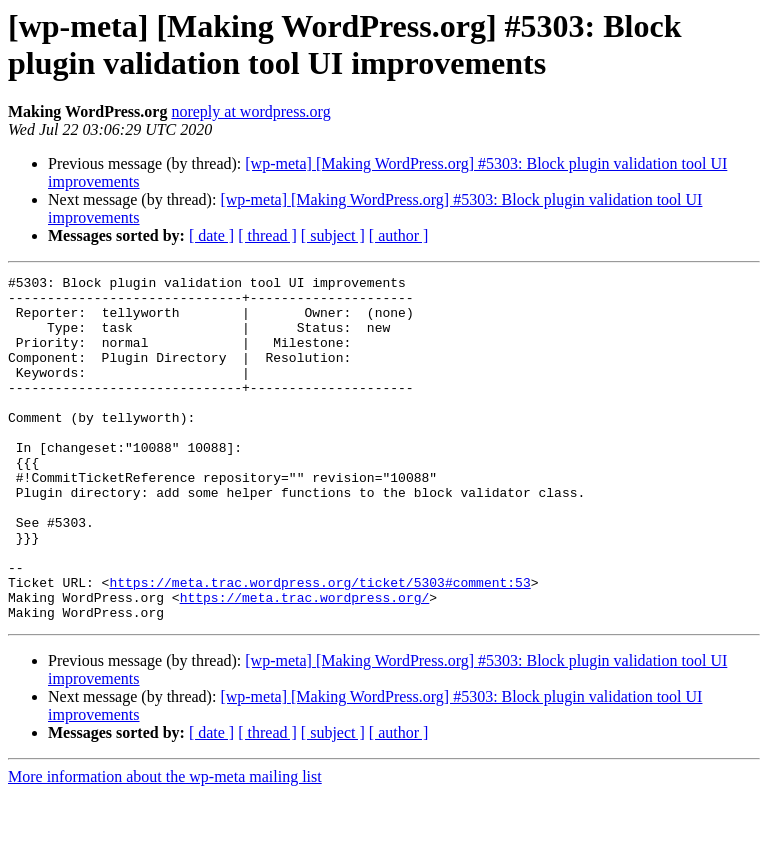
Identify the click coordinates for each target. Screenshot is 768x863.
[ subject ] (333, 235)
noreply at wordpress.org (250, 111)
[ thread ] (267, 235)
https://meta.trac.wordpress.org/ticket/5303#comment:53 (319, 645)
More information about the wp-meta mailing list (165, 845)
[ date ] (211, 235)
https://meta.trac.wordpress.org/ (305, 663)
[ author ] (399, 235)
